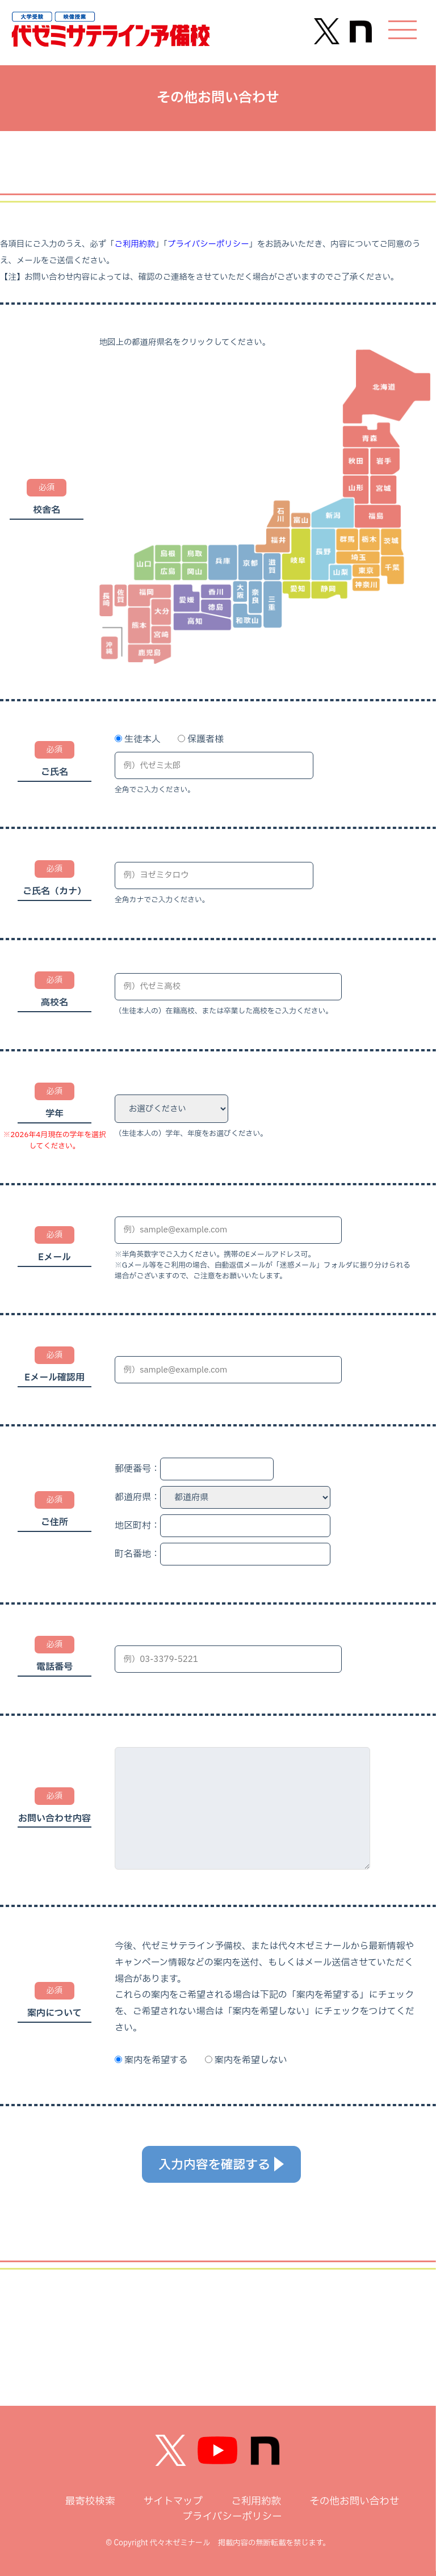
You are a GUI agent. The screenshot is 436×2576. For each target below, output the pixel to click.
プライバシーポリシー (208, 244)
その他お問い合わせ (354, 2501)
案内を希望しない (251, 2060)
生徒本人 (142, 739)
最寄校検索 (90, 2501)
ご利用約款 (134, 244)
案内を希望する (156, 2060)
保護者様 (205, 739)
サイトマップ (173, 2501)
